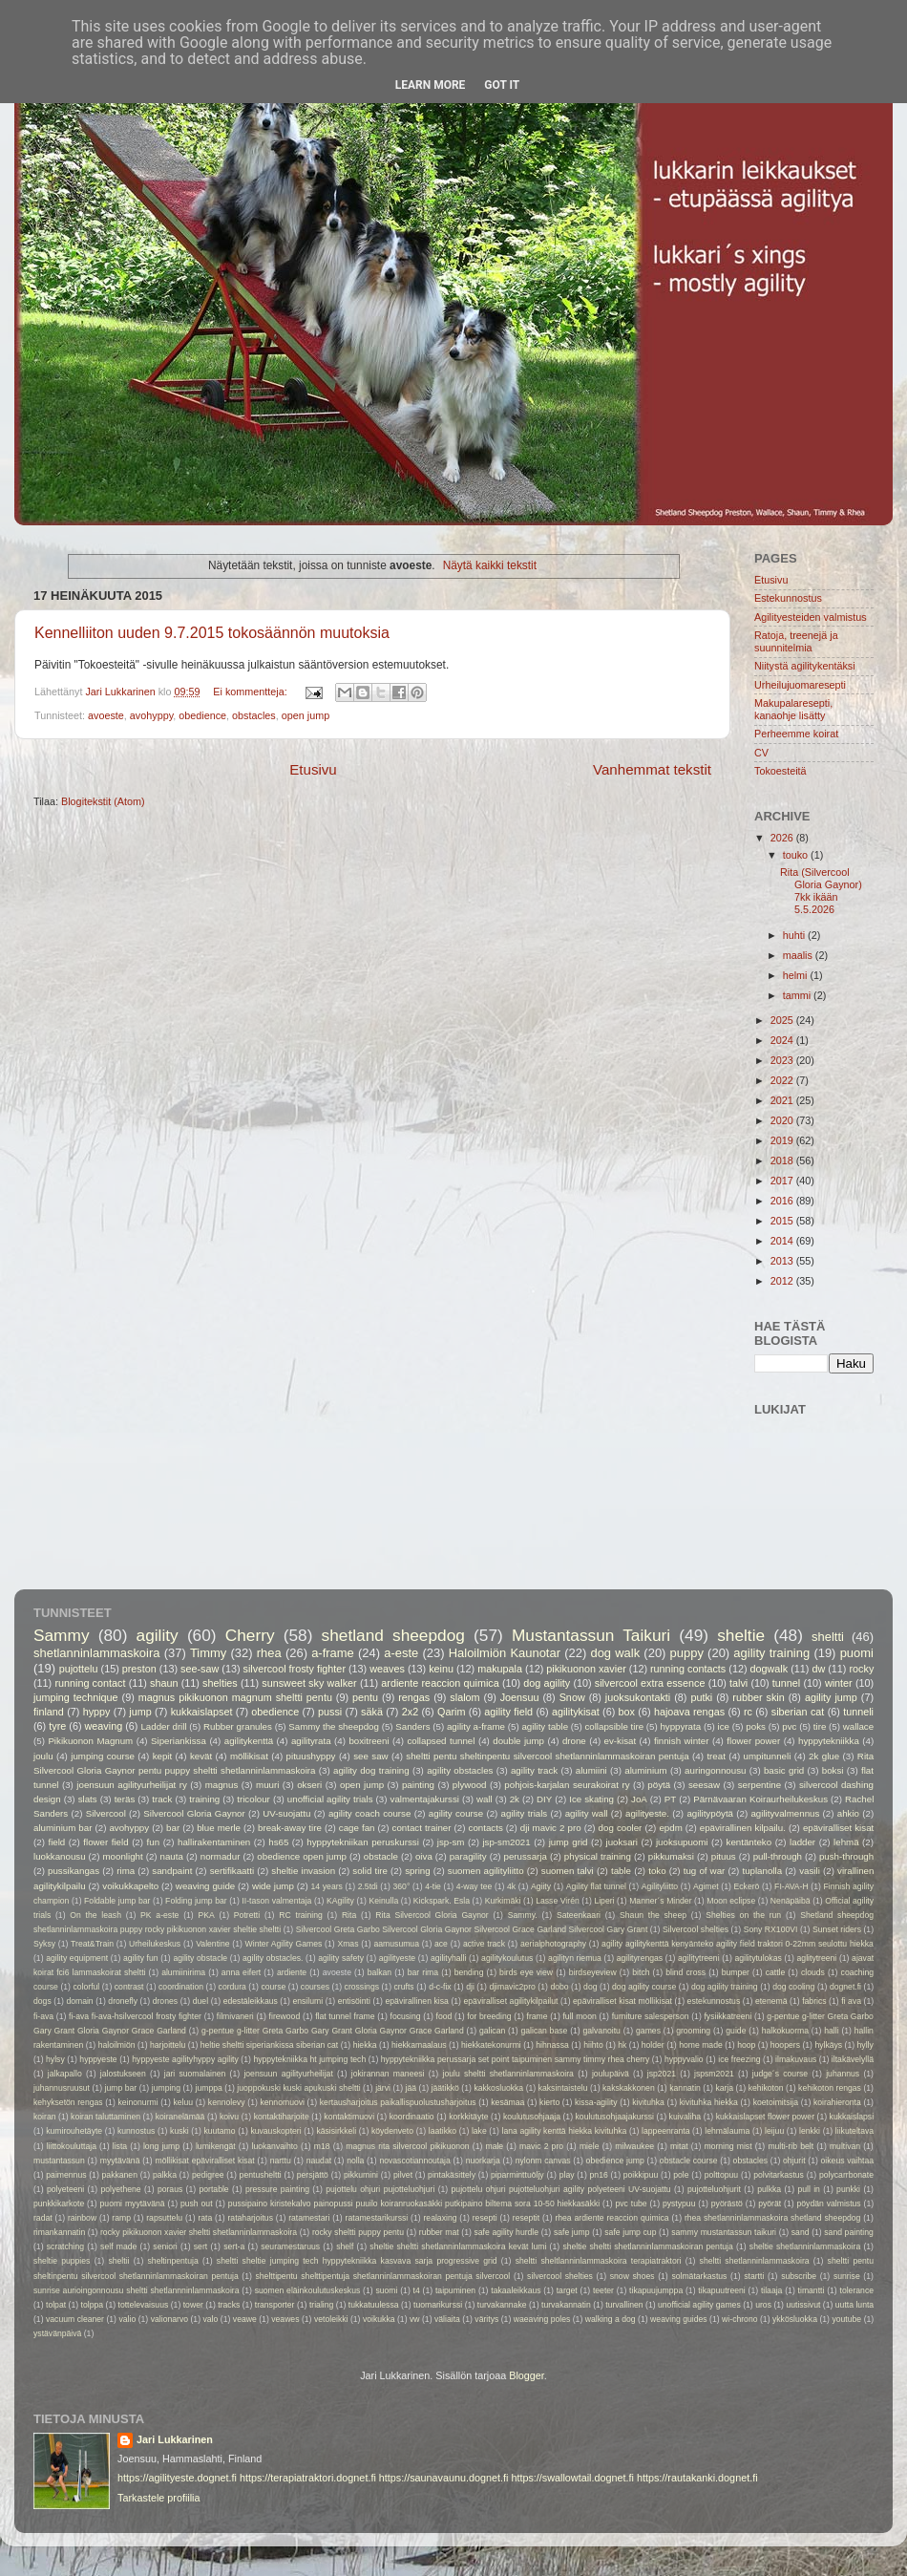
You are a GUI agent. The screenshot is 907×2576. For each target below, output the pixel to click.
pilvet (402, 2175)
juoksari (621, 1842)
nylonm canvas (543, 2160)
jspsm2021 (714, 2073)
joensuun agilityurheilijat (287, 2073)
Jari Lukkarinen (175, 2439)
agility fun (140, 1958)
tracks (229, 2305)
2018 (783, 1160)
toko (656, 1870)
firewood (285, 2016)
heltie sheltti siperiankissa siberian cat (269, 2045)
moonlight (123, 1856)
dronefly (122, 2001)
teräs (125, 1799)
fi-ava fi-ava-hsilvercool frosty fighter (135, 2016)
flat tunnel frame (344, 2016)
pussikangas (73, 1870)
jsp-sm (451, 1842)
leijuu (774, 2131)
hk (622, 2045)
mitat (679, 2146)
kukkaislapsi (852, 2116)
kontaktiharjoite (281, 2116)
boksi (833, 1770)
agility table (544, 1726)
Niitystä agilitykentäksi (804, 665)
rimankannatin (59, 2232)
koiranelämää (180, 2116)
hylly (865, 2045)
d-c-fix (440, 1986)
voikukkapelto (130, 1886)
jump (140, 1711)
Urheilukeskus (154, 1943)
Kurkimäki (503, 1900)
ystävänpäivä (57, 2333)
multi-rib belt (790, 2146)
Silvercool (106, 1813)
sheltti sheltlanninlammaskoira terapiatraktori (599, 2261)
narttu (280, 2160)
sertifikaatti (232, 1870)
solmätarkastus (699, 2276)
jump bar (121, 2088)
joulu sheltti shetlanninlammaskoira (507, 2073)
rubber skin (758, 1697)
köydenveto (392, 2131)
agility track (534, 1770)
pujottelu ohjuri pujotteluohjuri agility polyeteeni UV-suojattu (561, 2189)
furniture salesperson (650, 2016)
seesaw (704, 1784)
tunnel (786, 1683)
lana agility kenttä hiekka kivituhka (564, 2131)
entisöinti (354, 2001)
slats (87, 1799)
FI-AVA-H (791, 1886)
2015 (783, 1220)
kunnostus (136, 2131)
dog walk (615, 1653)
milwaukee (634, 2146)
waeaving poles (542, 2319)
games (648, 2030)
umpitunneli (767, 1756)
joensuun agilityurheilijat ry (131, 1784)
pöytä (658, 1784)
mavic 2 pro (541, 2146)
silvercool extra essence (650, 1683)
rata (205, 2218)
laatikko (442, 2131)
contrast (129, 1986)
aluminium (645, 1770)
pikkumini (361, 2175)
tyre (57, 1726)
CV (761, 752)
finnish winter (681, 1740)
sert (200, 2246)
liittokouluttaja (71, 2146)
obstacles (254, 715)
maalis (799, 955)
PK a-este (159, 1915)
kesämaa (507, 2102)
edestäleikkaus (250, 2001)
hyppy (97, 1711)
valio (127, 2319)
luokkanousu (59, 1856)
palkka (165, 2175)
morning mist (727, 2146)
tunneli (858, 1711)
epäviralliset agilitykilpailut (511, 2001)
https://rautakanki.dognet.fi (697, 2477)
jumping (166, 2088)
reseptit (526, 2218)
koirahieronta (837, 2102)
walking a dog (610, 2319)
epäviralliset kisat (838, 1827)
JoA (639, 1799)
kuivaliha (685, 2116)
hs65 (278, 1842)
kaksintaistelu (563, 2088)
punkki (848, 2189)
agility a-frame (476, 1726)
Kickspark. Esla (441, 1900)
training (204, 1799)
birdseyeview (593, 1972)
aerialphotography (553, 1943)
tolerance (857, 2290)
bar (172, 1827)
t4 (416, 2290)
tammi (798, 995)
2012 (783, 1281)
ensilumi (307, 2001)
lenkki (809, 2131)
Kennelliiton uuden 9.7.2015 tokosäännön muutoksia (212, 633)
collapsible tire (613, 1726)
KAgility (340, 1900)
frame (537, 2016)
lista (120, 2146)
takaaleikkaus (515, 2290)
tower (193, 2305)
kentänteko (749, 1842)
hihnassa (552, 2045)
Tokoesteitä (780, 771)
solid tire (370, 1870)
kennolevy (226, 2102)
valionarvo (169, 2319)
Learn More (430, 85)
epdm (670, 1827)
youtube (846, 2319)
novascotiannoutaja (414, 2160)
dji (470, 1986)
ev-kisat (620, 1740)
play (567, 2175)
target (567, 2290)
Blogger (526, 2375)
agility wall (586, 1813)
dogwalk (769, 1668)
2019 (783, 1140)
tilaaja (772, 2290)
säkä (372, 1711)
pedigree (208, 2175)
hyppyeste (97, 2059)
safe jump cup (630, 2232)
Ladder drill (163, 1726)
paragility (468, 1856)
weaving (104, 1726)
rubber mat (439, 2232)
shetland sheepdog (393, 1635)
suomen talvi (567, 1870)
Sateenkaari (579, 1915)
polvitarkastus (778, 2175)
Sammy (61, 1635)
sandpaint (172, 1870)
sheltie (741, 1635)
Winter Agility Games (284, 1943)
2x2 (410, 1711)
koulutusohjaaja (531, 2116)
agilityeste (397, 1958)
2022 (783, 1080)
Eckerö (747, 1886)
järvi (382, 2088)
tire (820, 1726)
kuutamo (220, 2131)
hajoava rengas (689, 1711)
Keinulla (383, 1900)
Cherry (250, 1635)
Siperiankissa (178, 1740)
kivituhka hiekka (709, 2102)
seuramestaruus (290, 2246)
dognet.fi (845, 1986)
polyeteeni (65, 2189)
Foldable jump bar (117, 1900)
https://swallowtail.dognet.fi (572, 2477)
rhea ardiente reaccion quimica (611, 2218)
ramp (121, 2218)
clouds (813, 1972)
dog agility (546, 1683)
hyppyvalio (684, 2059)
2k (514, 1799)
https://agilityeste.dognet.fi (177, 2477)
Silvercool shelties (695, 1929)
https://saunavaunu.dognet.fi (444, 2477)
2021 (783, 1100)
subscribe (798, 2276)
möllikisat (249, 1756)
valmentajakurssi (424, 1799)
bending (469, 1972)
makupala (499, 1668)
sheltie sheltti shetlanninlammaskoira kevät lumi (457, 2246)
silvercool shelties (560, 2276)
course (273, 1986)
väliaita (447, 2319)
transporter (275, 2305)
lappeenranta (665, 2131)
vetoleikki (331, 2319)
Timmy (208, 1653)
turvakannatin (566, 2305)
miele (590, 2146)
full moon (579, 2016)
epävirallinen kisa (417, 2001)
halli (831, 2030)
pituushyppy (311, 1756)
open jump (305, 715)
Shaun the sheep (653, 1915)
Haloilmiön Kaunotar (504, 1653)
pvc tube (631, 2203)
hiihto (593, 2045)
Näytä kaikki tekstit (490, 565)
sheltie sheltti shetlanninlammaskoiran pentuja (647, 2246)
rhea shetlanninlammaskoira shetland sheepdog (773, 2218)
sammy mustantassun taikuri (723, 2232)
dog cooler (621, 1827)
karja (724, 2088)
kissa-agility (596, 2102)
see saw (370, 1756)
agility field (508, 1711)
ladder (802, 1842)
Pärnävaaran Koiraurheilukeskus (760, 1799)
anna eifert (241, 1972)
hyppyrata (680, 1726)
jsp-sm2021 (506, 1842)
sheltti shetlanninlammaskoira (755, 2261)
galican (492, 2030)
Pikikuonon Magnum (90, 1740)
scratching (65, 2246)
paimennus (66, 2175)
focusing (405, 2016)
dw (818, 1668)
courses (315, 1986)
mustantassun (59, 2160)
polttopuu (722, 2175)
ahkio (848, 1813)
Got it (501, 85)
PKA (206, 1915)
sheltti (828, 1636)
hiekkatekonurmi (491, 2045)
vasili (809, 1870)
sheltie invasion (303, 1870)
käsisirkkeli (336, 2131)
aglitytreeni (817, 1958)
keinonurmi (137, 2102)
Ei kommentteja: (251, 691)
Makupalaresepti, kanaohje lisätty (793, 709)
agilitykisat (576, 1711)
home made (701, 2045)
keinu (441, 1668)
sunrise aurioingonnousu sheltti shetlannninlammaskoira (136, 2290)
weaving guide (205, 1886)
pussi (330, 1711)
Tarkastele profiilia (158, 2497)
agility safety (341, 1958)
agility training (771, 1653)
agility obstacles (460, 1770)
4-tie (433, 1886)
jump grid (568, 1842)
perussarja (525, 1856)
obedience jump (615, 2160)
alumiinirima (183, 1972)
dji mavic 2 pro (550, 1827)
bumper (735, 1972)
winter (839, 1683)
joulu (43, 1756)
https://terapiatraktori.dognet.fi (308, 2477)
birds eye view (526, 1972)
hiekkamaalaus (419, 2045)
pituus (723, 1856)
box (627, 1711)
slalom (464, 1697)
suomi (386, 2290)
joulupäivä (610, 2073)
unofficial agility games (699, 2305)
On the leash (95, 1915)
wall (484, 1799)
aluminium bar (62, 1827)
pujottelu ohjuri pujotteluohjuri (380, 2189)
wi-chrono (739, 2319)
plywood (470, 1784)
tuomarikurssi (437, 2305)
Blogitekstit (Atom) (103, 801)
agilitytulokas (757, 1958)
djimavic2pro (512, 1986)
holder (653, 2045)
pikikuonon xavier (585, 1668)
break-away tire (290, 1827)
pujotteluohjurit (714, 2189)
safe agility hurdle (507, 2232)
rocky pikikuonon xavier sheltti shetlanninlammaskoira (198, 2232)
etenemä (771, 2001)
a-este (401, 1653)
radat (43, 2218)
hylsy (55, 2059)
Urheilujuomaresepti (800, 685)
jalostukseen (123, 2073)
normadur (220, 1856)
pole (680, 2175)
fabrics (814, 2001)
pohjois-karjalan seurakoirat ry (566, 1784)
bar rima (423, 1972)
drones (165, 2001)
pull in (808, 2189)
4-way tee (474, 1886)
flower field (105, 1842)
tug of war (705, 1870)
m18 (322, 2146)
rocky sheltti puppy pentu (358, 2232)
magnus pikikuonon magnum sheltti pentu (235, 1697)
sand (800, 2232)
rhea (269, 1653)
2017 (783, 1180)
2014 (783, 1240)
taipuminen (455, 2290)
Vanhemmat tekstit (652, 769)
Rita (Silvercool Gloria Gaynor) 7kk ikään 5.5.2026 (821, 890)
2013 (783, 1261)
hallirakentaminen (214, 1842)
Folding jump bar (196, 1900)
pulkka (769, 2189)
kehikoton (766, 2088)
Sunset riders (836, 1929)
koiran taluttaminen (105, 2116)
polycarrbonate (846, 2175)
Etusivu (313, 769)
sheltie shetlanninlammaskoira (804, 2246)
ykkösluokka (794, 2319)
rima (125, 1870)
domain (79, 2001)
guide (736, 2030)
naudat (318, 2160)
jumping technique (75, 1697)
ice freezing (739, 2059)
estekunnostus (714, 2001)
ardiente (291, 1972)
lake (479, 2131)
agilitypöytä (709, 1813)
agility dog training (371, 1770)
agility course (456, 1813)
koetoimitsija (775, 2102)
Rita (349, 1915)
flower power (753, 1740)
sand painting (849, 2232)
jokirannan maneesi (388, 2073)
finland (48, 1711)
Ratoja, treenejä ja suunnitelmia (796, 641)
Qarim (451, 1711)
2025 (783, 1020)
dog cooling (793, 1986)
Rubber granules (237, 1726)
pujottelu (78, 1668)
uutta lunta (854, 2305)
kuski (179, 2131)
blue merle (219, 1827)
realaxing (439, 2218)
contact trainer (422, 1827)
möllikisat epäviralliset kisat (204, 2160)
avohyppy (151, 715)
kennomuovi (282, 2102)
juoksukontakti (637, 1697)
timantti (811, 2290)
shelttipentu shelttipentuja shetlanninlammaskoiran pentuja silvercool (383, 2276)
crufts (404, 1986)
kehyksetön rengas (68, 2102)
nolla (355, 2160)
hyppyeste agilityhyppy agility (185, 2059)
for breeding (489, 2016)
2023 (783, 1060)
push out (196, 2203)
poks (756, 1726)
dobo (559, 1986)
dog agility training (724, 1986)
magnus (222, 1784)
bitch (640, 1972)
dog (590, 1986)
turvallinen (624, 2305)
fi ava (851, 2001)
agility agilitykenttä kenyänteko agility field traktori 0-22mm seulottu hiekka (737, 1943)
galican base (543, 2030)
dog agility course (644, 1986)
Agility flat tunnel (596, 1886)
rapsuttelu (164, 2218)
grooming (693, 2030)
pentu (365, 1697)
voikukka (379, 2319)
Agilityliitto (660, 1886)
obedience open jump (302, 1856)
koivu (229, 2116)
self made (118, 2246)
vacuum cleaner (75, 2319)
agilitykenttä (248, 1740)
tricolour (253, 1799)
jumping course (103, 1756)
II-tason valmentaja (276, 1900)
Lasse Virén (558, 1900)
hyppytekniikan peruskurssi (362, 1842)
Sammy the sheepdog (333, 1726)
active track (484, 1943)
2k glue (824, 1756)
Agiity (541, 1886)
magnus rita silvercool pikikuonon (407, 2146)
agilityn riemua (574, 1958)
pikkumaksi (671, 1856)
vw (415, 2319)
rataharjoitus (249, 2218)
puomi (857, 1653)
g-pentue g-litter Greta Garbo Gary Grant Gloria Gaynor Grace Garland (332, 2030)
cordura (232, 1986)
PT (670, 1799)
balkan (379, 1972)
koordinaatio (412, 2116)
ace (441, 1943)
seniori (165, 2246)
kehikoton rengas (829, 2088)
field (56, 1842)
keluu (183, 2102)
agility (158, 1635)
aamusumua (396, 1943)
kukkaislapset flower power (765, 2116)
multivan (845, 2146)
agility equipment (77, 1958)
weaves (387, 1668)
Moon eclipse (731, 1900)
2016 (783, 1200)
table (621, 1870)
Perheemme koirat (796, 733)
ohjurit (794, 2160)
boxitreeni (368, 1740)
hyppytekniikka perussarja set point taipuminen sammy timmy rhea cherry (515, 2059)
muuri (267, 1784)
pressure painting (277, 2189)
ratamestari (308, 2218)
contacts (486, 1827)
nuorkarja (483, 2160)
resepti (485, 2218)
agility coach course (369, 1813)
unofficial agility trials (330, 1799)
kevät (201, 1756)
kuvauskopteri (275, 2131)
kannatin (685, 2088)
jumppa (209, 2088)
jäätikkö (445, 2088)
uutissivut (803, 2305)
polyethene (120, 2189)
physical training (597, 1856)
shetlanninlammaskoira (96, 1653)
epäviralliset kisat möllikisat (622, 2001)
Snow (572, 1697)
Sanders (412, 1726)
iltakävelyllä (853, 2059)
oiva (423, 1856)
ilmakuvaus (795, 2059)
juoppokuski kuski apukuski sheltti (298, 2088)
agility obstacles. (273, 1958)
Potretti (247, 1915)
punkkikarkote (58, 2203)
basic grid (784, 1770)
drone (574, 1740)
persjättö (312, 2175)
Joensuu (519, 1697)
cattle (776, 1972)
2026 (783, 837)
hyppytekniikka (828, 1740)
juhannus (842, 2073)
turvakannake (502, 2305)
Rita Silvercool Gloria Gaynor (431, 1915)
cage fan (357, 1827)
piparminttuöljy (517, 2175)
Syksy (44, 1943)
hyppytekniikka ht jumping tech (309, 2059)
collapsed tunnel (441, 1740)
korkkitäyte (468, 2116)
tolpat (56, 2305)
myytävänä (120, 2160)
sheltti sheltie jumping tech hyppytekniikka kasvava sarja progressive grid (357, 2261)
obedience (202, 715)
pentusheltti (261, 2175)
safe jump (572, 2232)
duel (200, 2001)
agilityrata (311, 1740)
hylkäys (828, 2045)
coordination (180, 1986)
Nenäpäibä (790, 1900)
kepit (163, 1756)
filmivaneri (235, 2016)
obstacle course (689, 2160)
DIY (544, 1799)
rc (748, 1711)
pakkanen (119, 2175)
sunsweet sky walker (309, 1683)
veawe (245, 2319)
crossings (362, 1986)
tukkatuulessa (373, 2305)
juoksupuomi (682, 1842)
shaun (164, 1683)
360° (402, 1886)
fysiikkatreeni (727, 2016)
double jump (518, 1740)
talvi (738, 1683)
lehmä (845, 1842)
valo (211, 2319)
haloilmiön (117, 2045)
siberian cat (798, 1711)
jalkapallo (65, 2073)
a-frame (332, 1653)
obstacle (381, 1856)
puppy (687, 1653)
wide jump (273, 1886)
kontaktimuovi (349, 2116)
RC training (301, 1915)
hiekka (365, 2045)
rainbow (82, 2218)
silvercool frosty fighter (294, 1668)
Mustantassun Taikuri (591, 1635)
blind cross (685, 1972)
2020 (783, 1120)
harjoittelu (167, 2045)
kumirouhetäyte (74, 2131)
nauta (171, 1856)
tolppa (92, 2305)
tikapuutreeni (721, 2290)
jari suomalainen (195, 2073)
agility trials (524, 1813)
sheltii (118, 2261)
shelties (220, 1683)
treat (716, 1756)
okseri (309, 1784)
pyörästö (727, 2203)
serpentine (759, 1784)
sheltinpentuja (173, 2261)
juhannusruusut (61, 2088)
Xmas (347, 1943)
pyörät (769, 2203)
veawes (285, 2319)
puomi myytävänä (132, 2203)
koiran (44, 2116)
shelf (344, 2246)
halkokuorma (785, 2030)
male (494, 2146)
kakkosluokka (498, 2088)
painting (418, 1784)
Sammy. (523, 1915)
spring (417, 1870)
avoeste (106, 715)
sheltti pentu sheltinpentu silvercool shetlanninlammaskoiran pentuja (547, 1756)
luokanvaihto (274, 2146)
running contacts (688, 1668)
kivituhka (648, 2102)
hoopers (785, 2045)
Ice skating (591, 1799)
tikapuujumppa (656, 2290)
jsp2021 (661, 2073)
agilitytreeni (699, 1958)
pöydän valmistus (829, 2203)
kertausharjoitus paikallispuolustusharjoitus (398, 2102)
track (162, 1799)
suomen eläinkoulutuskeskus (308, 2290)
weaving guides (678, 2319)
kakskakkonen (628, 2088)
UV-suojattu (286, 1813)
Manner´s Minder (660, 1900)
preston (139, 1668)
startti (754, 2276)
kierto (549, 2102)
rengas (414, 1697)
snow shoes (632, 2276)
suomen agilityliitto (486, 1870)
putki (701, 1697)
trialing (321, 2305)
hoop (746, 2045)
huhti (795, 935)
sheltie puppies (61, 2261)
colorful (86, 1986)
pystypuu (679, 2203)
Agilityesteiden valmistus (810, 617)
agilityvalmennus (784, 1813)
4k (511, 1886)
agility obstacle (200, 1958)
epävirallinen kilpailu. (743, 1827)
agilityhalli (448, 1958)
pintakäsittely (451, 2175)
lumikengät (216, 2146)
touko (797, 855)
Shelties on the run (743, 1915)
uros (763, 2305)
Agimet (706, 1886)
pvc (789, 1726)
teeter (603, 2290)
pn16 (599, 2175)
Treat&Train (92, 1943)
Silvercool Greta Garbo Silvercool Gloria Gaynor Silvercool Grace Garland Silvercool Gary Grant (472, 1929)
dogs (42, 2001)
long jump (161, 2146)
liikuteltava (854, 2131)
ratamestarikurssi (377, 2218)
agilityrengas (640, 1958)
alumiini (591, 1770)
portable (214, 2189)
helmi (797, 975)
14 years (327, 1886)
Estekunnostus (788, 598)
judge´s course (780, 2073)
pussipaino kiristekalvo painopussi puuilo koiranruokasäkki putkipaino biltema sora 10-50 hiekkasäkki (414, 2203)
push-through (846, 1856)
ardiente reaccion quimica (439, 1683)
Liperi (604, 1900)
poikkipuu (640, 2175)
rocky (862, 1668)
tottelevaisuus (143, 2305)
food (444, 2016)
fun (153, 1842)
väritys (486, 2319)
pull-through (777, 1856)
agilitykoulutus (507, 1958)
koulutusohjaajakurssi (615, 2116)
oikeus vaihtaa (847, 2160)
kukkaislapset (202, 1711)
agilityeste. (647, 1813)
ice (723, 1726)
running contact (89, 1683)
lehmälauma (727, 2131)
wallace (858, 1726)
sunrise (846, 2276)
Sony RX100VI (771, 1929)
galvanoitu (602, 2030)
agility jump (831, 1697)
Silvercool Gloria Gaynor (193, 1813)
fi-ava (43, 2016)
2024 (783, 1040)
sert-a (233, 2246)
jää (411, 2088)
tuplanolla (762, 1870)
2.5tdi (368, 1886)
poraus (170, 2189)
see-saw (199, 1668)
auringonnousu (715, 1770)
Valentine (212, 1943)
